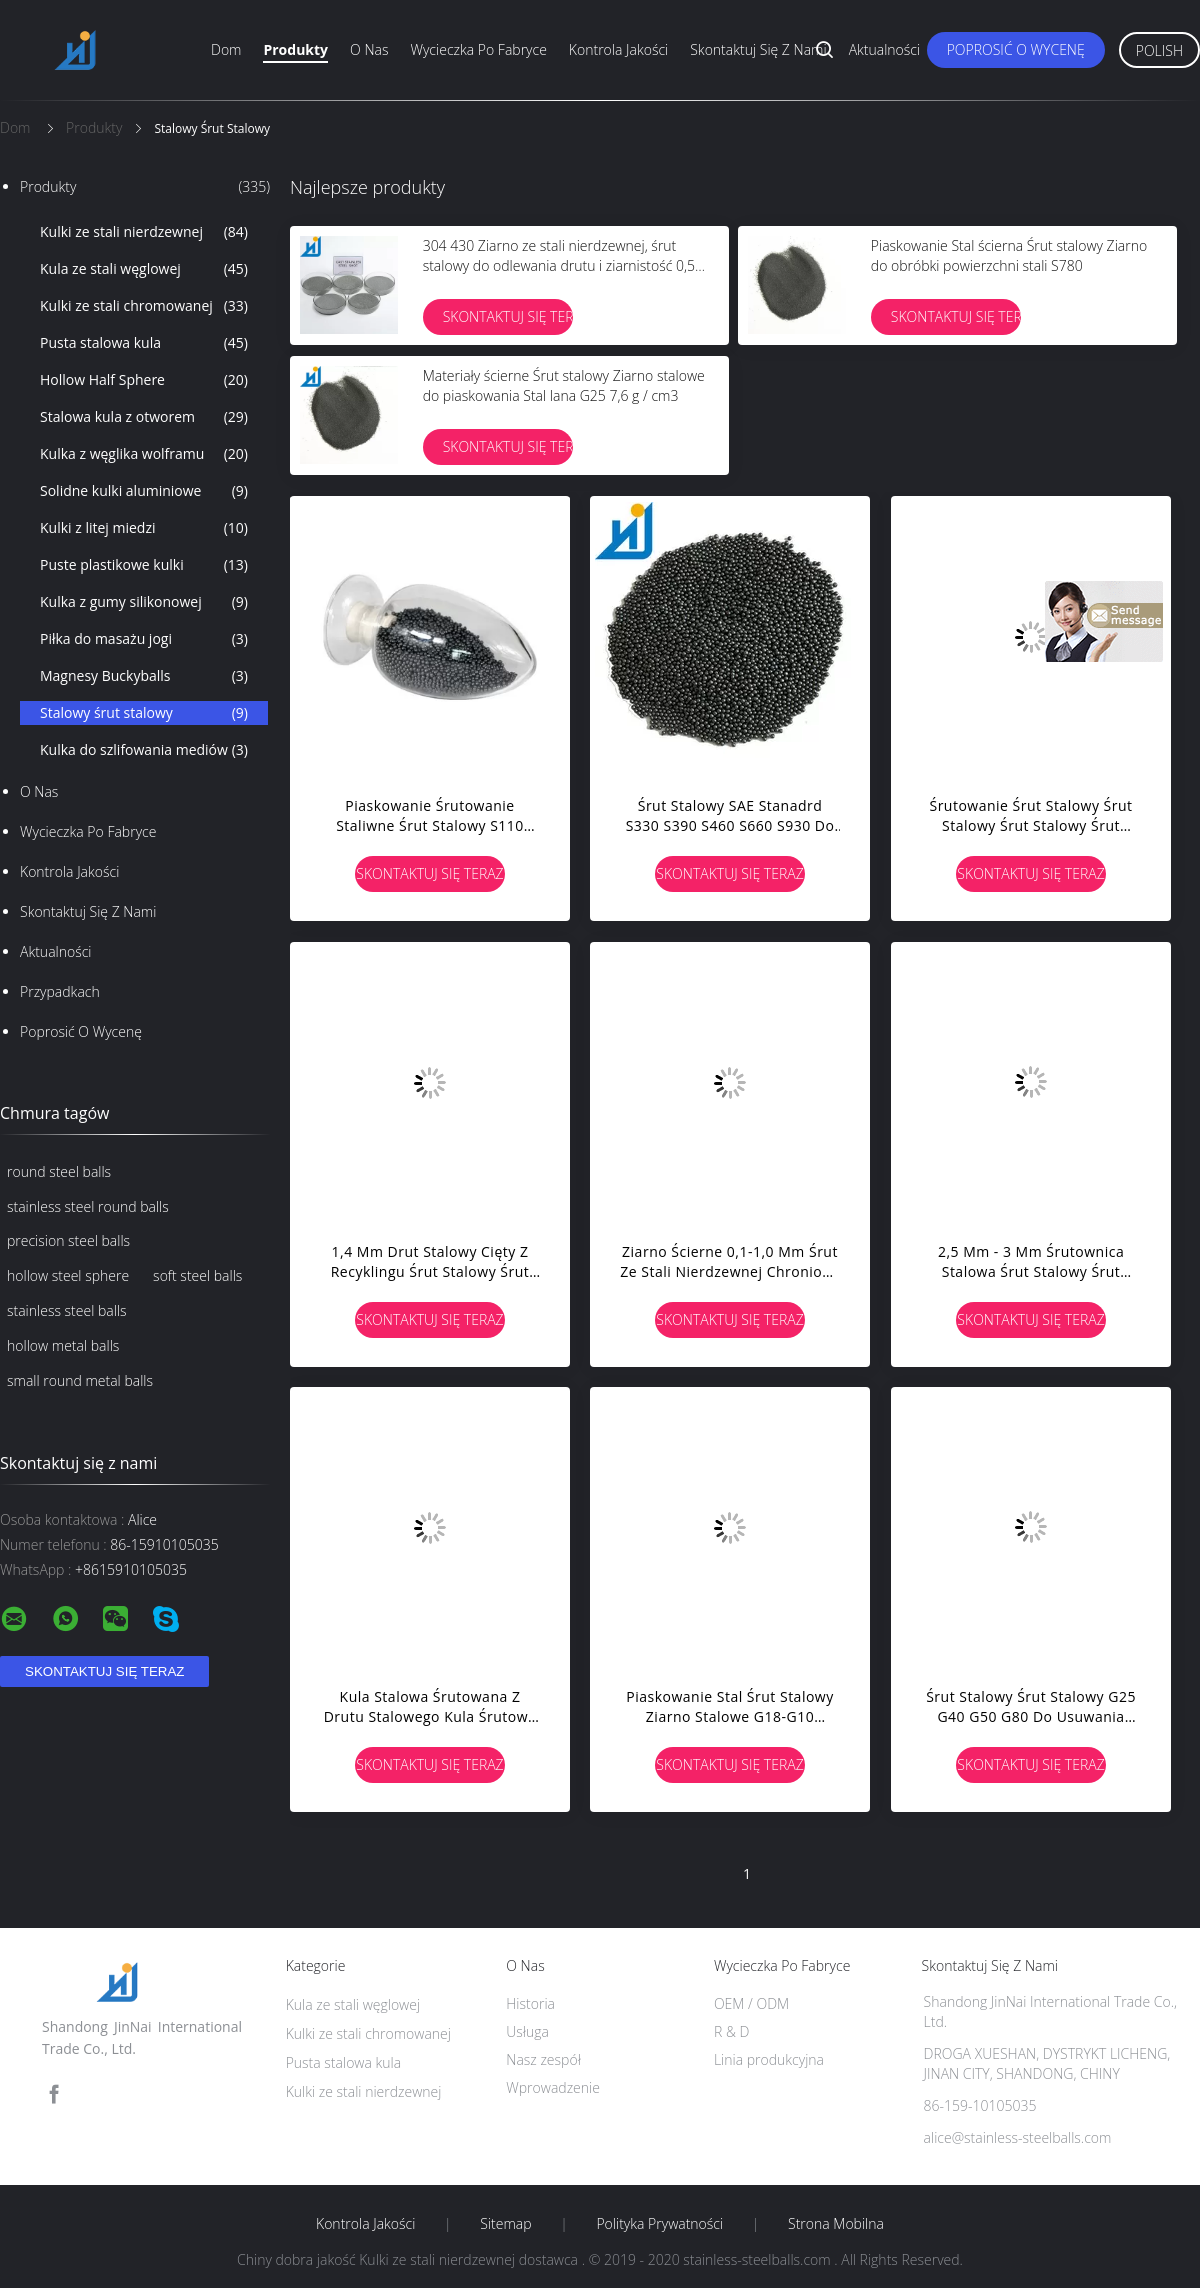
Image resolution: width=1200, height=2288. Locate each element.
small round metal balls (80, 1380)
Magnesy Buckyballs (144, 676)
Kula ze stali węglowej (144, 269)
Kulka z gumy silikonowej (144, 602)
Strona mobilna (836, 2224)
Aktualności (885, 49)
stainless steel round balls (88, 1206)
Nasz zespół (543, 2059)
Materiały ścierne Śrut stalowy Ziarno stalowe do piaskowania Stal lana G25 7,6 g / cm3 (564, 385)
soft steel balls (197, 1275)
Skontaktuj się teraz (508, 316)
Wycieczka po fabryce (478, 49)
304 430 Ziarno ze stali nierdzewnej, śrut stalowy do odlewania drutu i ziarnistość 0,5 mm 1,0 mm (559, 265)
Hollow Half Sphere (144, 380)
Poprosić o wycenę (1016, 49)
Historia (530, 2003)
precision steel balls (68, 1240)
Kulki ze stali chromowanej (144, 306)
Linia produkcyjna (769, 2059)
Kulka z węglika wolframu (144, 454)
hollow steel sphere (68, 1275)
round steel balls (59, 1171)
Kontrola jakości (618, 49)
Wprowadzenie (553, 2087)
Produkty (295, 49)
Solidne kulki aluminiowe (144, 491)
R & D (731, 2031)
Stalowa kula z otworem (144, 417)
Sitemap (505, 2224)
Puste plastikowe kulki (144, 565)
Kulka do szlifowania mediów (144, 750)
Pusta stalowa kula (144, 343)
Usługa (527, 2031)
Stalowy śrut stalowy (144, 713)
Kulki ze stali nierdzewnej (144, 232)
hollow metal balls (63, 1345)
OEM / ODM (751, 2003)
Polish (1159, 50)
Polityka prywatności (659, 2224)
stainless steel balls (67, 1310)
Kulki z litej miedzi (144, 528)
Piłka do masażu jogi (144, 639)
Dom (226, 49)
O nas (369, 49)
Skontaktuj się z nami (758, 49)
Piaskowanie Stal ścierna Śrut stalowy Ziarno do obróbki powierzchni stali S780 (1009, 255)
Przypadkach (60, 991)
